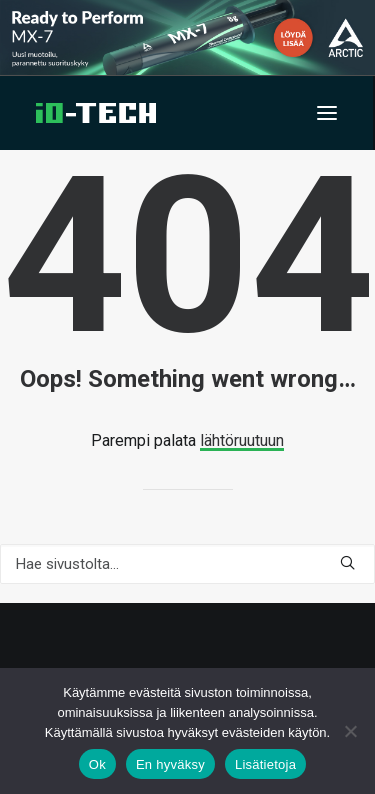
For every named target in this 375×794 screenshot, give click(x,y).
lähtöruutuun (242, 440)
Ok (97, 764)
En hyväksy (170, 764)
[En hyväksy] (350, 731)
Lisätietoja (265, 764)
